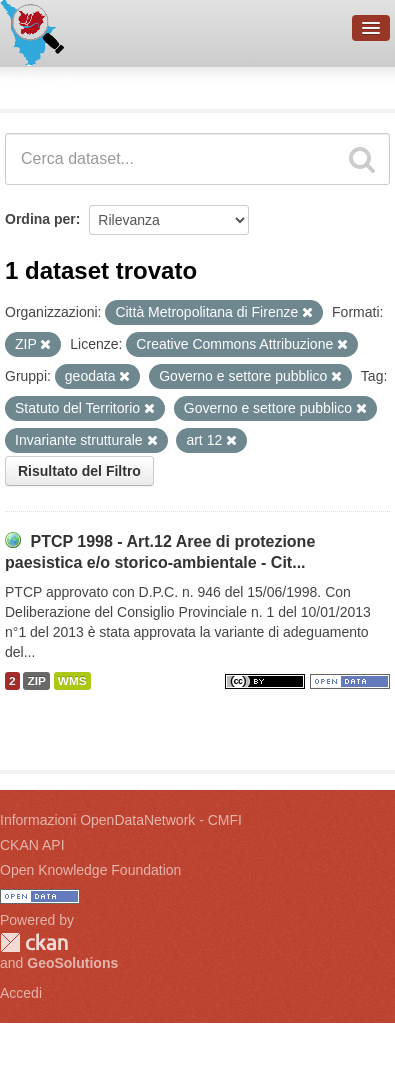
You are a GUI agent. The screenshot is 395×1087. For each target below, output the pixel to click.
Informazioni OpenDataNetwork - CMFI (121, 820)
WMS (72, 681)
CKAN (34, 942)
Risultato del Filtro (79, 471)
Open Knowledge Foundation (90, 870)
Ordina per (40, 219)
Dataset (36, 85)
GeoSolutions (72, 963)
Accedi (21, 993)
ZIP (36, 681)
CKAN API (32, 845)
